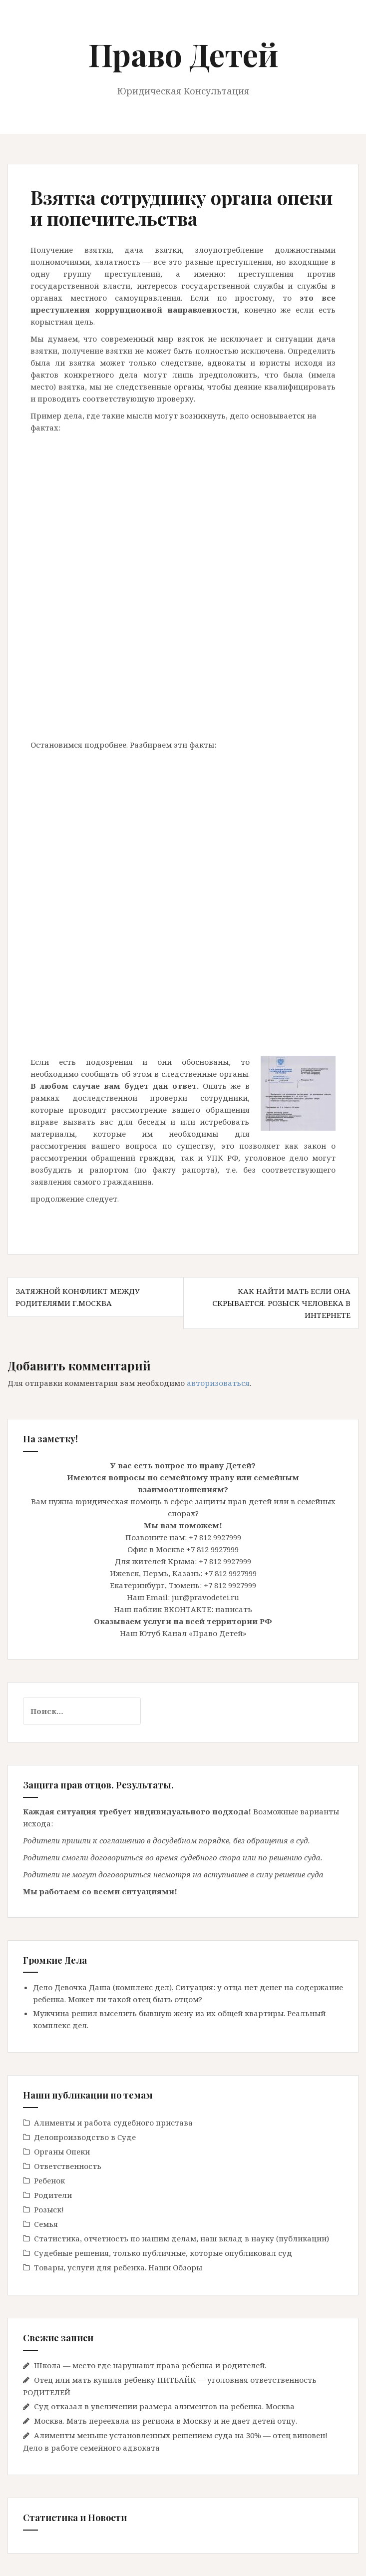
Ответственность (67, 2166)
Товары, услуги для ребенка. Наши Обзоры (118, 2267)
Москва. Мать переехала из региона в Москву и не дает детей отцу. (165, 2421)
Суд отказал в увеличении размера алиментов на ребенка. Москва (164, 2406)
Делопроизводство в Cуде (85, 2137)
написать (233, 1609)
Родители (53, 2195)
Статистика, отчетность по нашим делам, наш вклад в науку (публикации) (181, 2238)
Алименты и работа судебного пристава (113, 2123)
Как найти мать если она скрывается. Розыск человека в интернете (281, 1303)
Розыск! (49, 2209)
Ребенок (49, 2180)
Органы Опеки (62, 2151)
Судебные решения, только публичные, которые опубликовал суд (163, 2253)
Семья (46, 2224)
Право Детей (183, 54)
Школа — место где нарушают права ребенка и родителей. (150, 2365)
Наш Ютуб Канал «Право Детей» (183, 1633)
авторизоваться (218, 1383)
